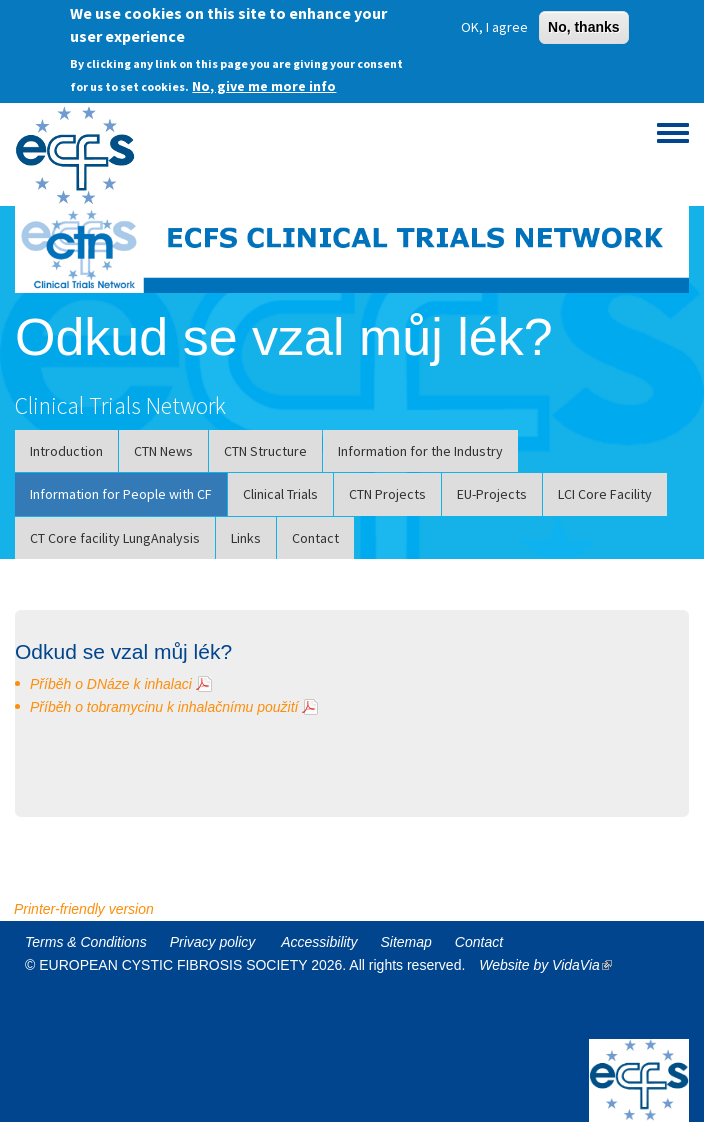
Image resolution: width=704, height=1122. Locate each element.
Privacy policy (213, 942)
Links (246, 538)
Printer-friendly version (84, 909)
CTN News (163, 451)
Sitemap (406, 942)
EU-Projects (492, 494)
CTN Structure (265, 451)
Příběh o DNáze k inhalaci (111, 684)
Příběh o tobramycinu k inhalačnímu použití (164, 707)
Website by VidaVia (550, 965)
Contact (315, 538)
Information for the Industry (420, 451)
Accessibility (319, 942)
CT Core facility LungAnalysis (115, 538)
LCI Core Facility (605, 494)
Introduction (66, 451)
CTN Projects (387, 494)
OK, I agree (494, 21)
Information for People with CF (121, 494)
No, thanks (584, 21)
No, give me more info (264, 79)
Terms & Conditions (86, 942)
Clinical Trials (280, 494)
